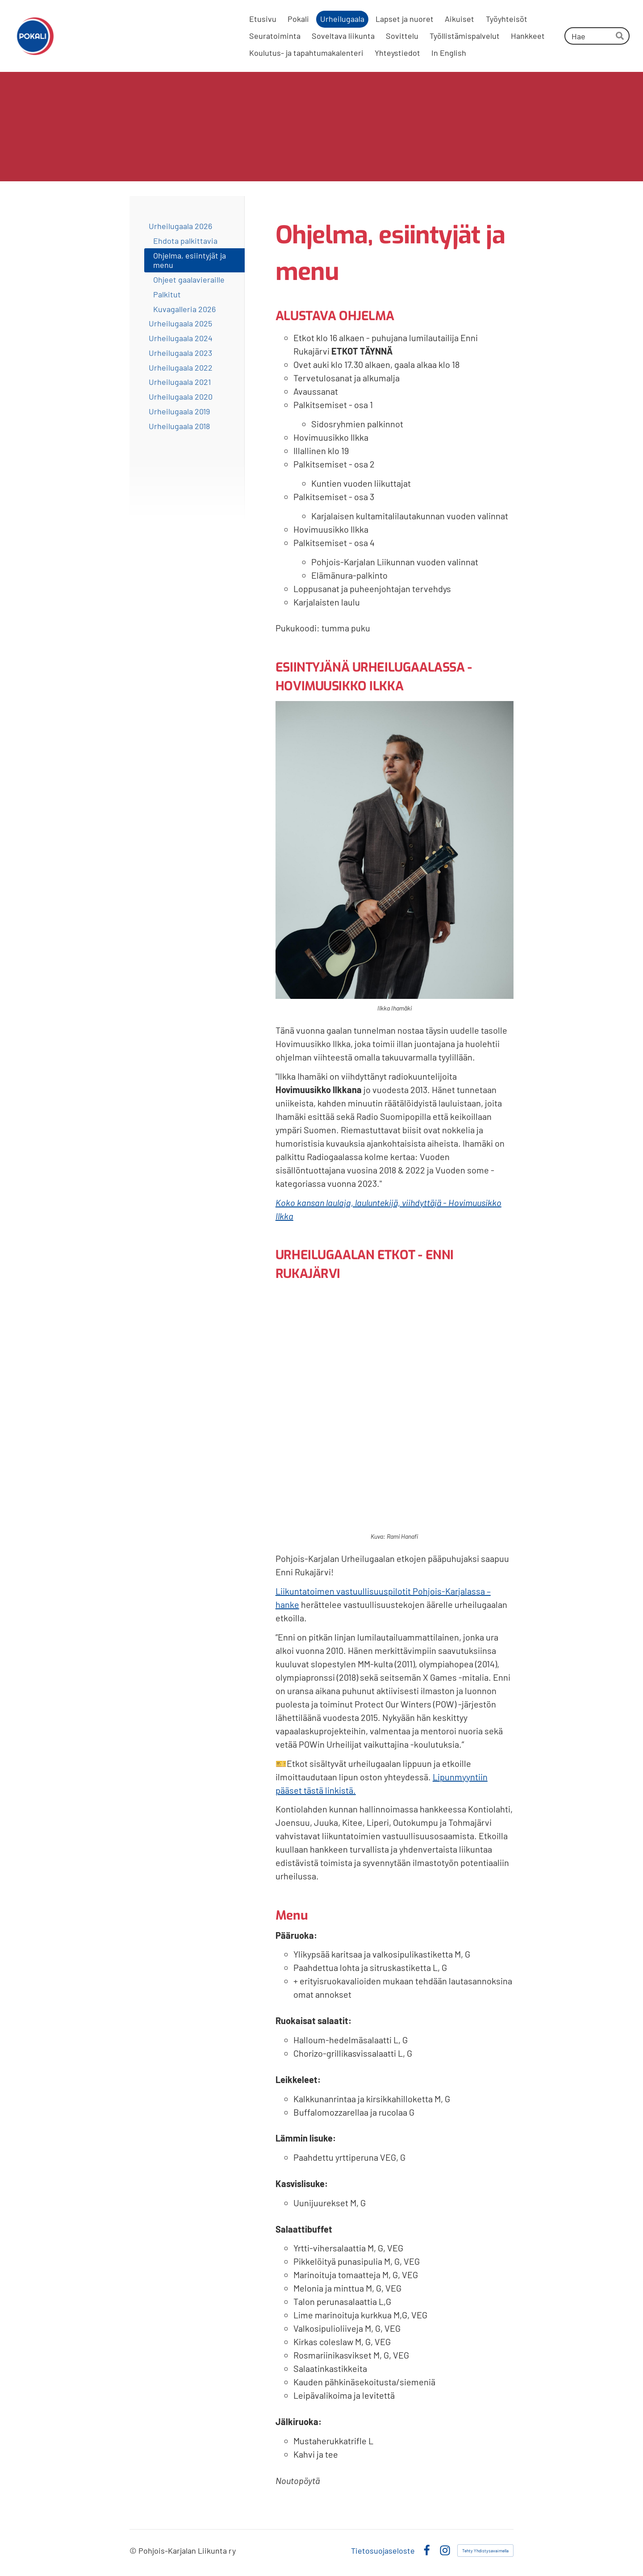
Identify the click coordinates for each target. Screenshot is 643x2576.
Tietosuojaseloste (383, 2551)
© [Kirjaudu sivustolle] (133, 2550)
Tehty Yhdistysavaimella (485, 2550)
